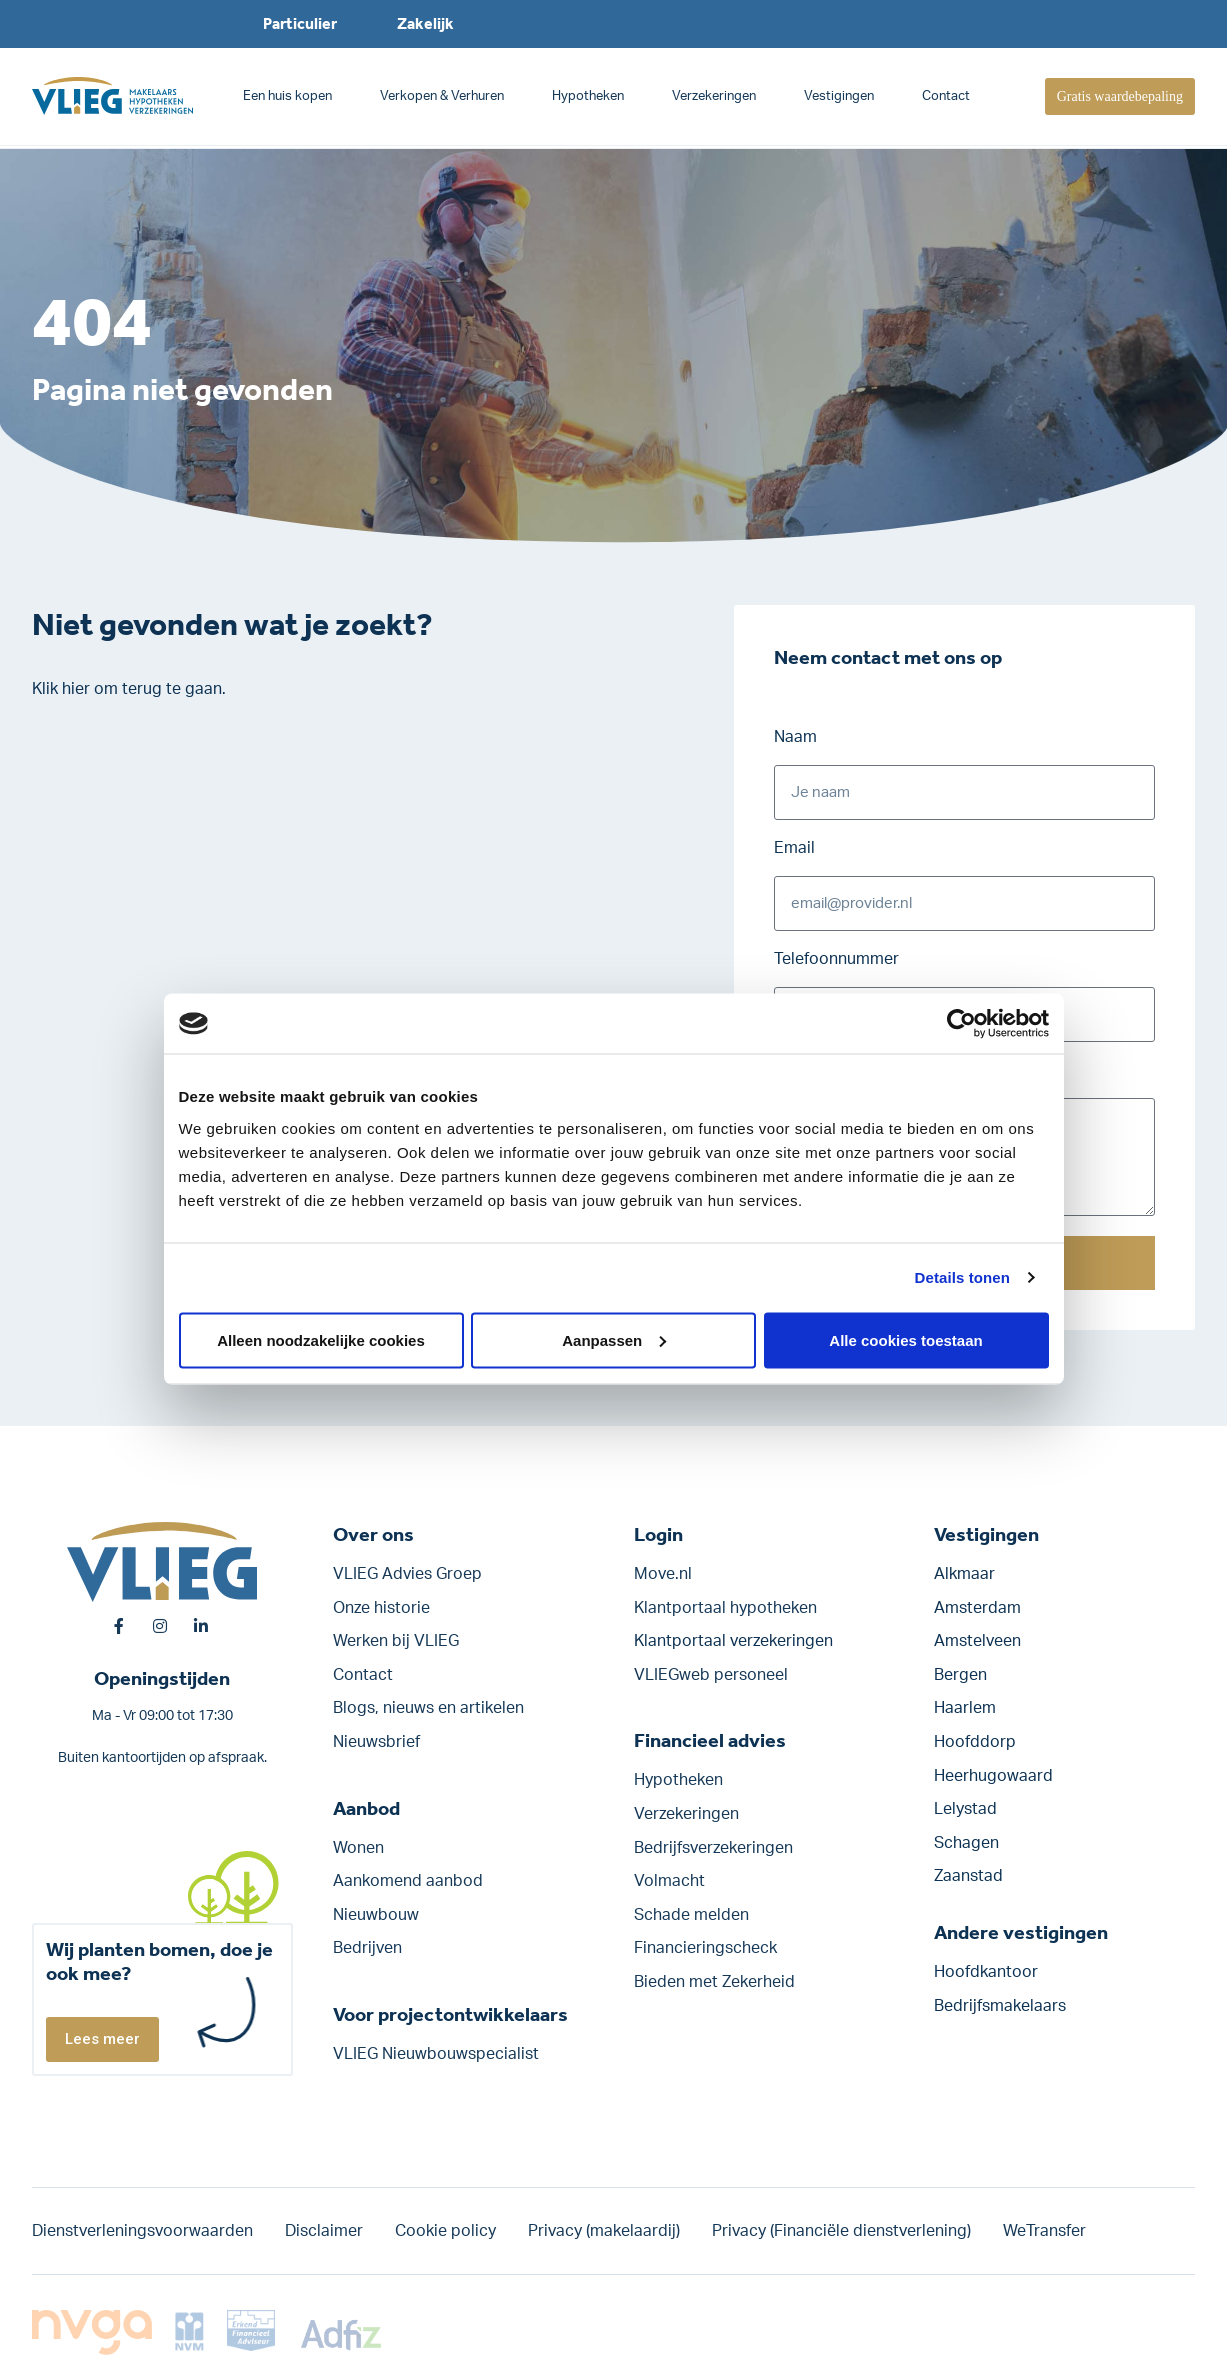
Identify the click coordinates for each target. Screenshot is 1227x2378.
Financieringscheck (705, 1948)
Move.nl (663, 1574)
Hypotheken (588, 96)
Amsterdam (977, 1608)
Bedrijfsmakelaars (1000, 2006)
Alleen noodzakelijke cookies (321, 1339)
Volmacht (669, 1881)
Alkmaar (964, 1574)
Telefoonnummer (836, 959)
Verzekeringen (714, 96)
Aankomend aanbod (408, 1881)
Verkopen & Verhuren (442, 96)
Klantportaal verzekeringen (733, 1641)
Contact (946, 96)
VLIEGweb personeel (711, 1675)
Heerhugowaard (993, 1776)
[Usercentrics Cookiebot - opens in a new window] (961, 1024)
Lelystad (965, 1809)
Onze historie (381, 1608)
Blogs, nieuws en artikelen (428, 1708)
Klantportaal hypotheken (725, 1608)
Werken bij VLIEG (396, 1641)
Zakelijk (425, 23)
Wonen (358, 1848)
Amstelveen (977, 1641)
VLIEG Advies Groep (407, 1574)
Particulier (300, 23)
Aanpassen (614, 1339)
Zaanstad (968, 1876)
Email (794, 848)
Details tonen (962, 1277)
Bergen (960, 1675)
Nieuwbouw (376, 1915)
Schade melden (691, 1915)
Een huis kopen (287, 96)
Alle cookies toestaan (905, 1339)
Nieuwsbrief (376, 1742)
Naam (795, 737)
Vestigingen (839, 96)
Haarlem (965, 1708)
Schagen (966, 1843)
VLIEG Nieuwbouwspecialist (436, 2054)
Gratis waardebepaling (1120, 96)
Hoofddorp (975, 1742)
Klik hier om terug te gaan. (129, 689)
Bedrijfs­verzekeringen (713, 1848)
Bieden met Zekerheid (714, 1982)
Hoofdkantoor (986, 1972)
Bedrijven (367, 1948)
